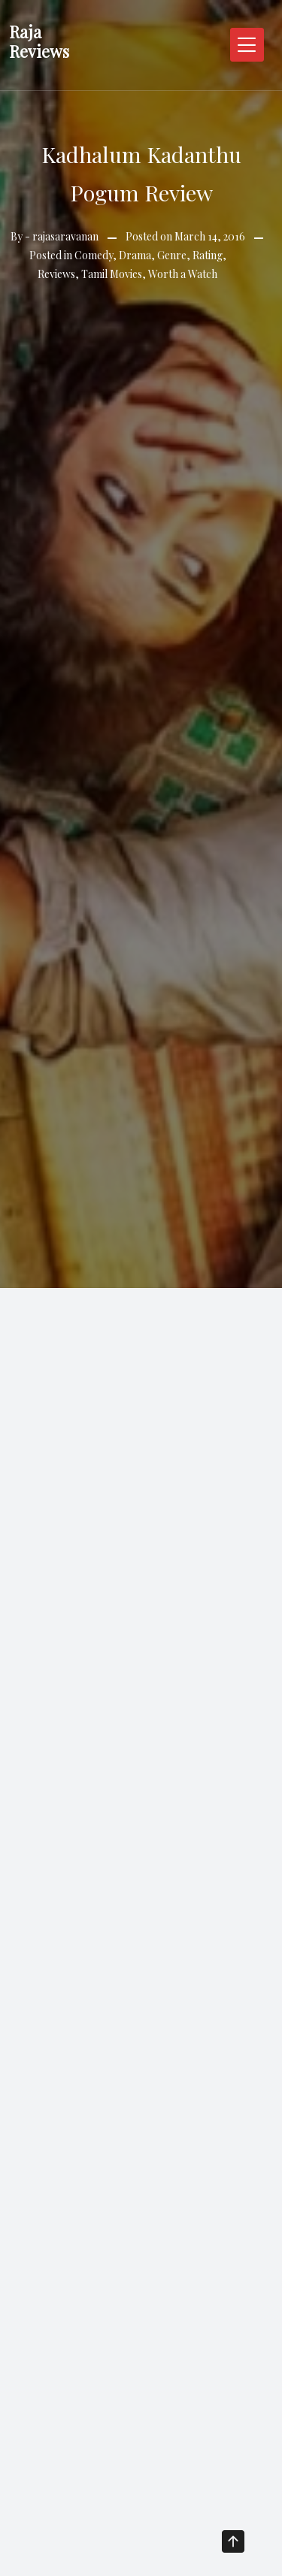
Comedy (93, 255)
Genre (171, 255)
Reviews (56, 274)
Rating (208, 255)
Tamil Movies (111, 274)
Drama (135, 255)
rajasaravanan (65, 236)
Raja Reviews (39, 41)
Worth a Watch (182, 274)
